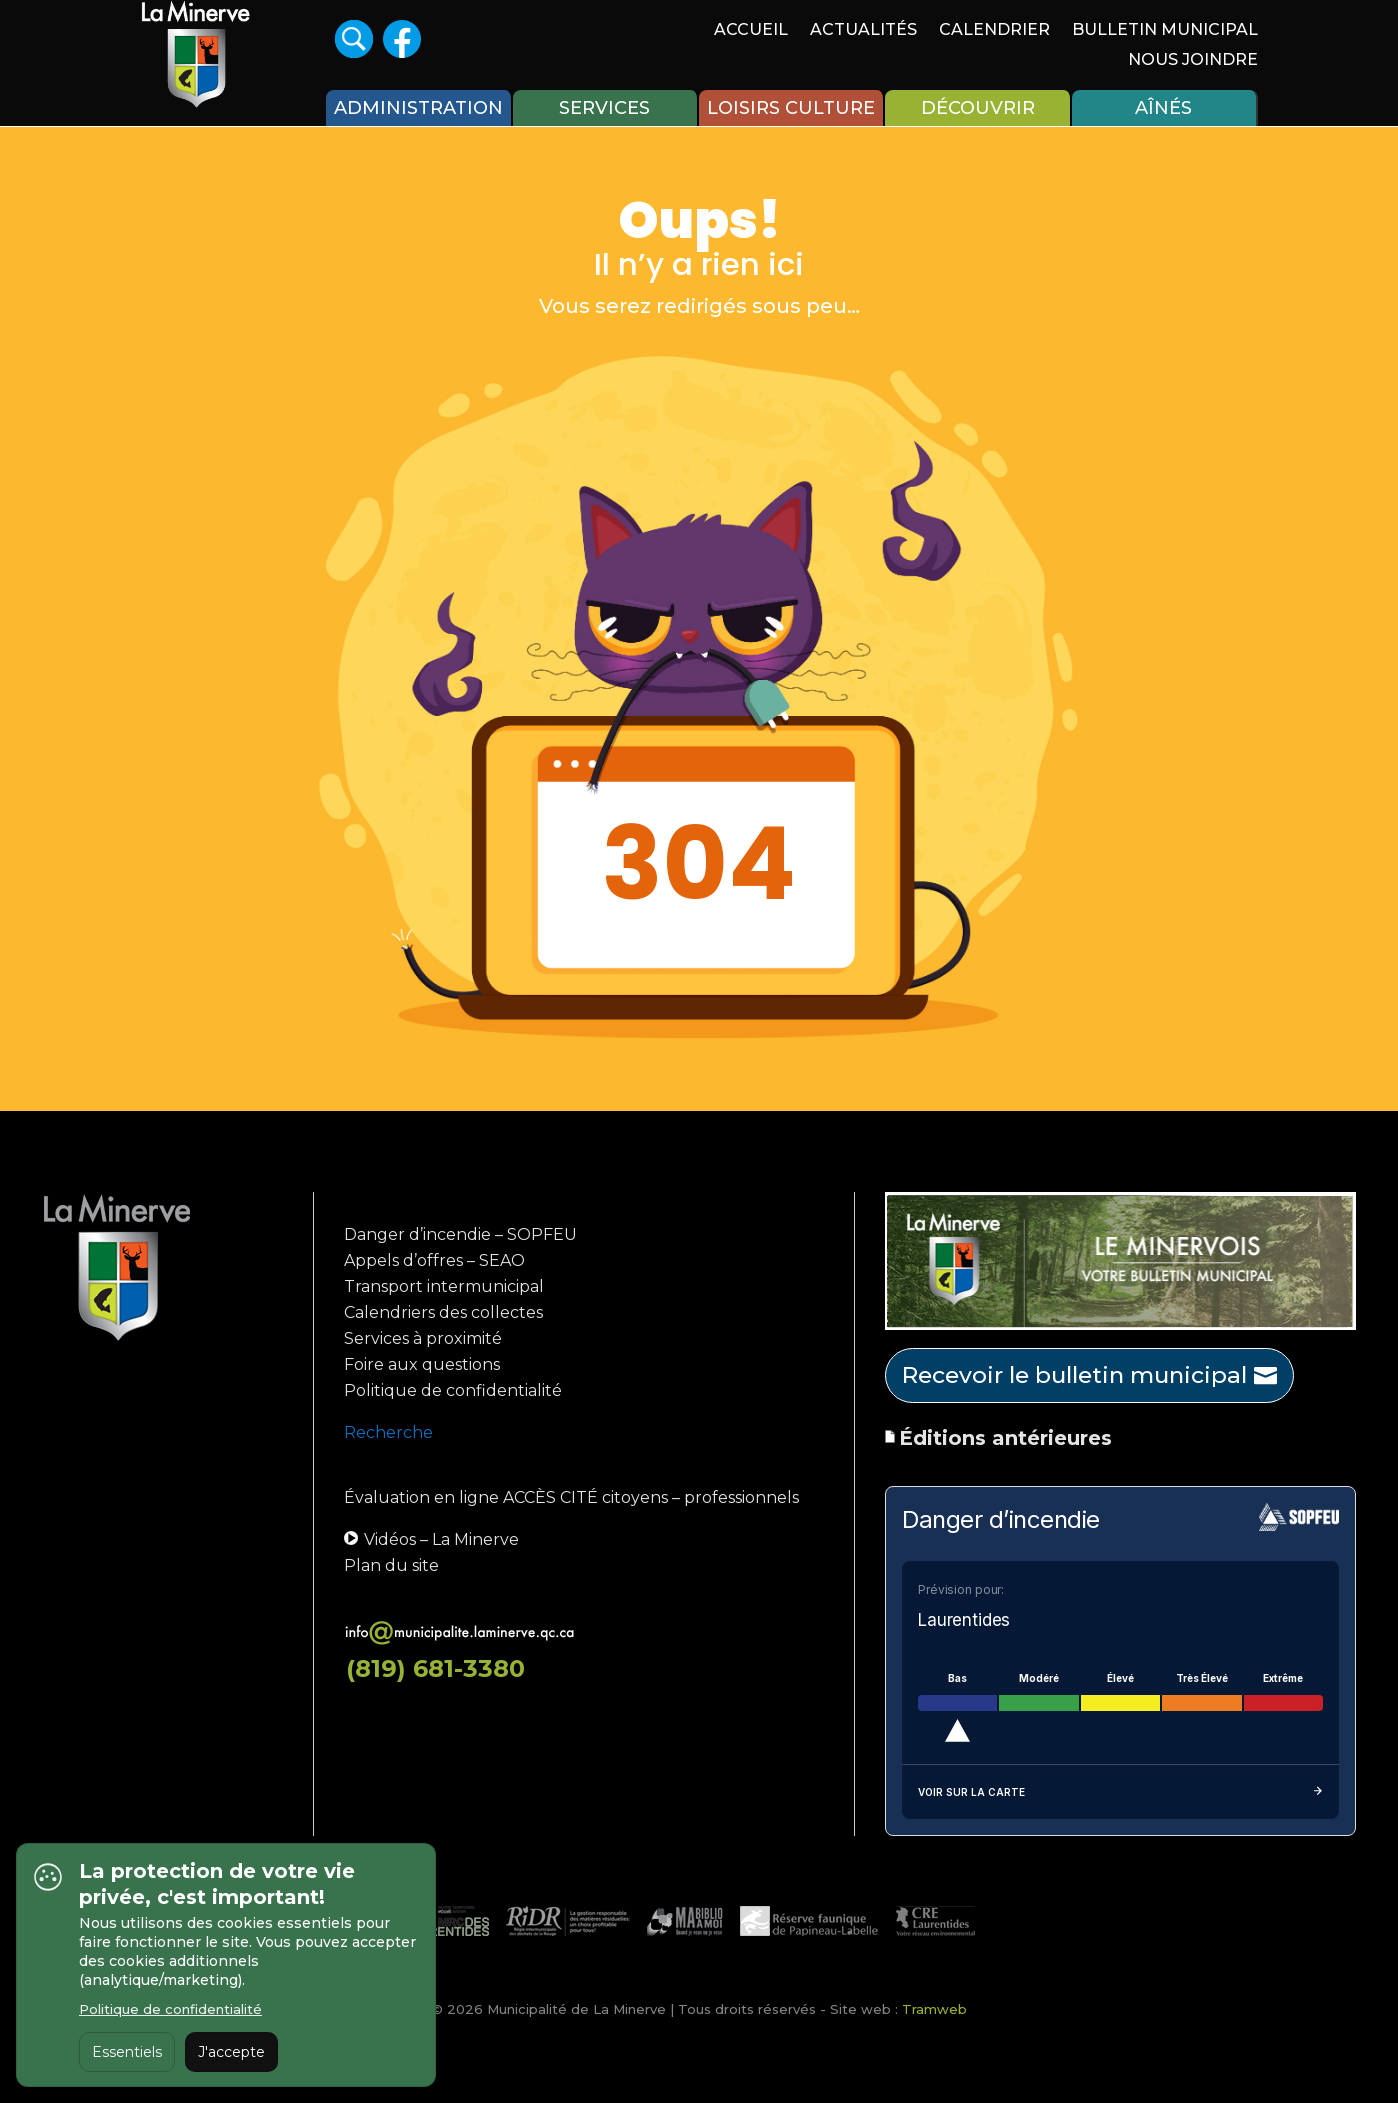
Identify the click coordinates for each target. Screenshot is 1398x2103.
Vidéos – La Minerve (431, 1539)
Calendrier (994, 31)
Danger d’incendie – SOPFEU (460, 1234)
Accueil (751, 31)
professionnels (741, 1497)
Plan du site (391, 1565)
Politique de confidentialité (453, 1390)
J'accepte (231, 2052)
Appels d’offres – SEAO (434, 1260)
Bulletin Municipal (1165, 31)
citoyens (635, 1497)
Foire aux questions (422, 1364)
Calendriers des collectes (443, 1312)
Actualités (863, 31)
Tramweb (934, 2009)
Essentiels (127, 2052)
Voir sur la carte (1120, 1792)
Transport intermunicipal (444, 1286)
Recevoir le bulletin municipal (1074, 1375)
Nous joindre (1193, 61)
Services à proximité (423, 1338)
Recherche (388, 1432)
